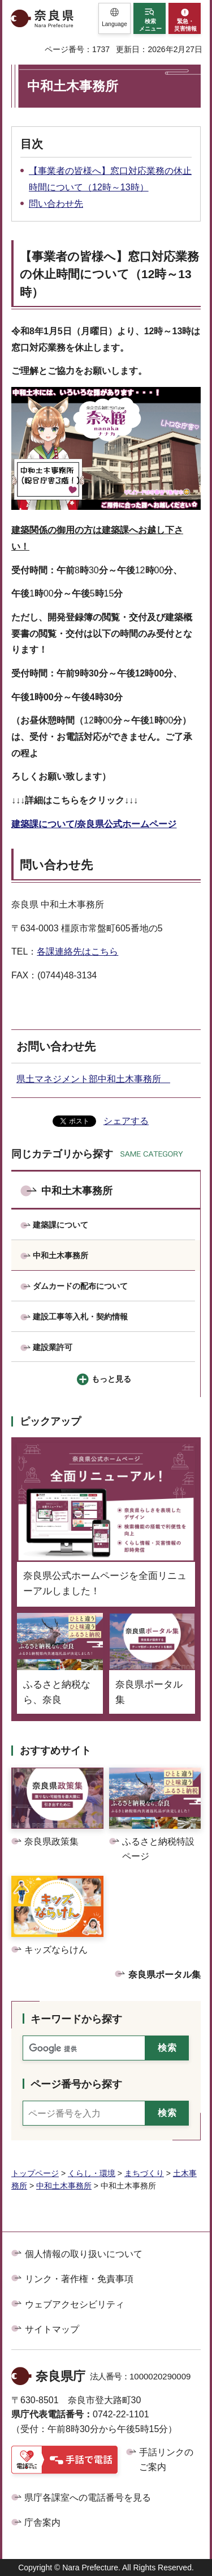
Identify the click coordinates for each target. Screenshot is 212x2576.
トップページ (35, 2173)
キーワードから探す (76, 2019)
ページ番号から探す (76, 2084)
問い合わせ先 (56, 203)
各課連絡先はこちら (77, 951)
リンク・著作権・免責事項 (79, 2279)
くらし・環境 (91, 2173)
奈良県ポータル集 (164, 1974)
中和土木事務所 (77, 1191)
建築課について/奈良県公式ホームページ (93, 824)
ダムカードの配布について (80, 1286)
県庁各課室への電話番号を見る (87, 2497)
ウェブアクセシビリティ (74, 2304)
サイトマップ (52, 2329)
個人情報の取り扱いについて (83, 2254)
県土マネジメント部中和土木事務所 (93, 1079)
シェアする (126, 1121)
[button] (114, 18)
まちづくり (144, 2173)
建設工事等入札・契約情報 (80, 1316)
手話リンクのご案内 (166, 2459)
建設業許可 (52, 1347)
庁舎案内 (42, 2522)
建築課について (60, 1224)
